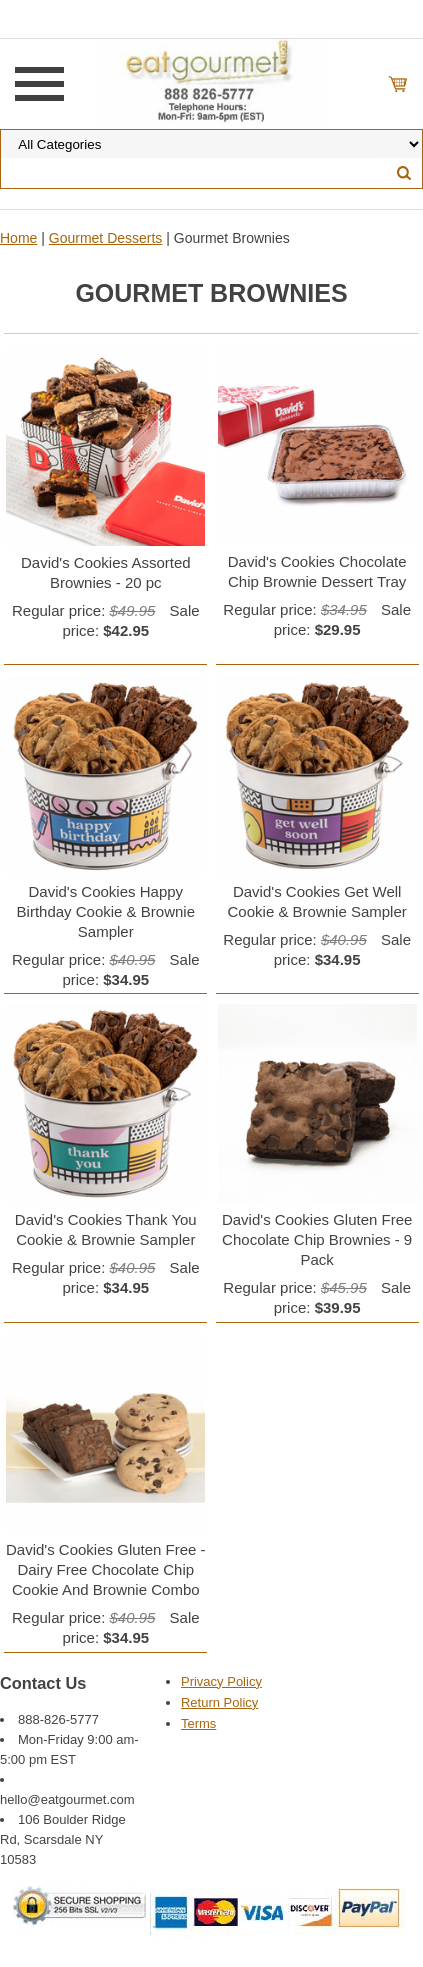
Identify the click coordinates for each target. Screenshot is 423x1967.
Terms (198, 1723)
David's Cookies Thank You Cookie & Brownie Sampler (106, 1229)
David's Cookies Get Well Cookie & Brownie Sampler (317, 901)
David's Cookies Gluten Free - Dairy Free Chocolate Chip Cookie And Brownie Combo (106, 1569)
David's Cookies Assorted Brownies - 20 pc (106, 572)
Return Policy (219, 1702)
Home (18, 238)
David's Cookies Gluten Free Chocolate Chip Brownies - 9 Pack (317, 1239)
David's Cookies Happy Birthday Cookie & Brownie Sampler (106, 911)
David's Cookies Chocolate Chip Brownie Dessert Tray (317, 571)
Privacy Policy (221, 1681)
